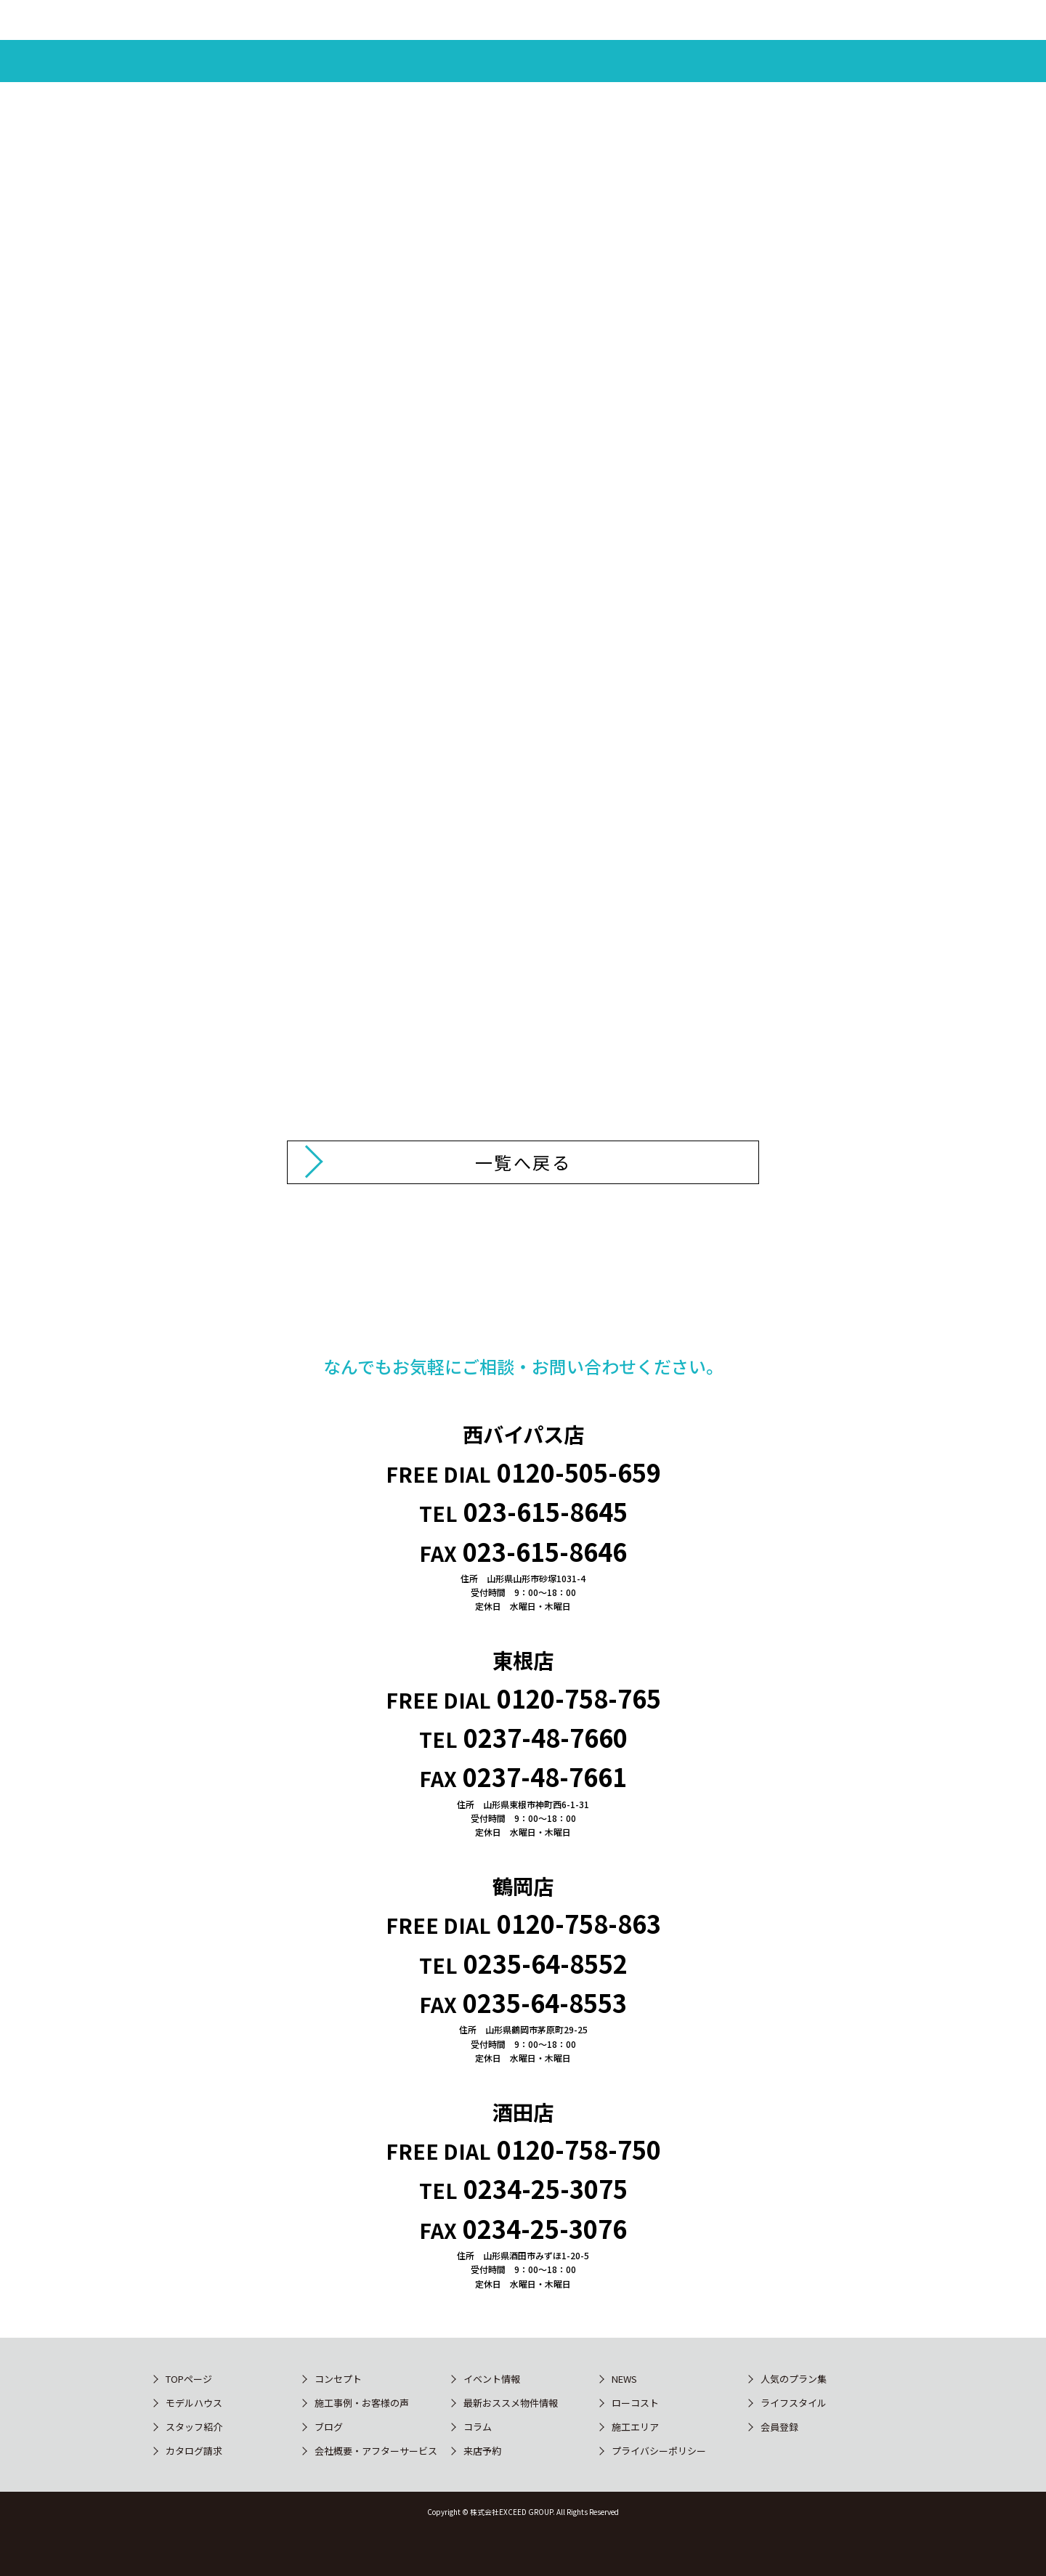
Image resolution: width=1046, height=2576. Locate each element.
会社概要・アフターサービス (376, 2451)
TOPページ (189, 2379)
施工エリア (635, 2427)
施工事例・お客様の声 (362, 2403)
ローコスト (635, 2403)
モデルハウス (194, 2403)
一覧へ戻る (523, 1162)
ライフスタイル (794, 2403)
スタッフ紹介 (194, 2427)
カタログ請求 (194, 2451)
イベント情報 (491, 2379)
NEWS (624, 2379)
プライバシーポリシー (659, 2451)
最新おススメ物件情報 (510, 2403)
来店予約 (482, 2451)
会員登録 (779, 2427)
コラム (477, 2427)
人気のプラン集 (794, 2379)
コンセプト (338, 2379)
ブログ (329, 2427)
